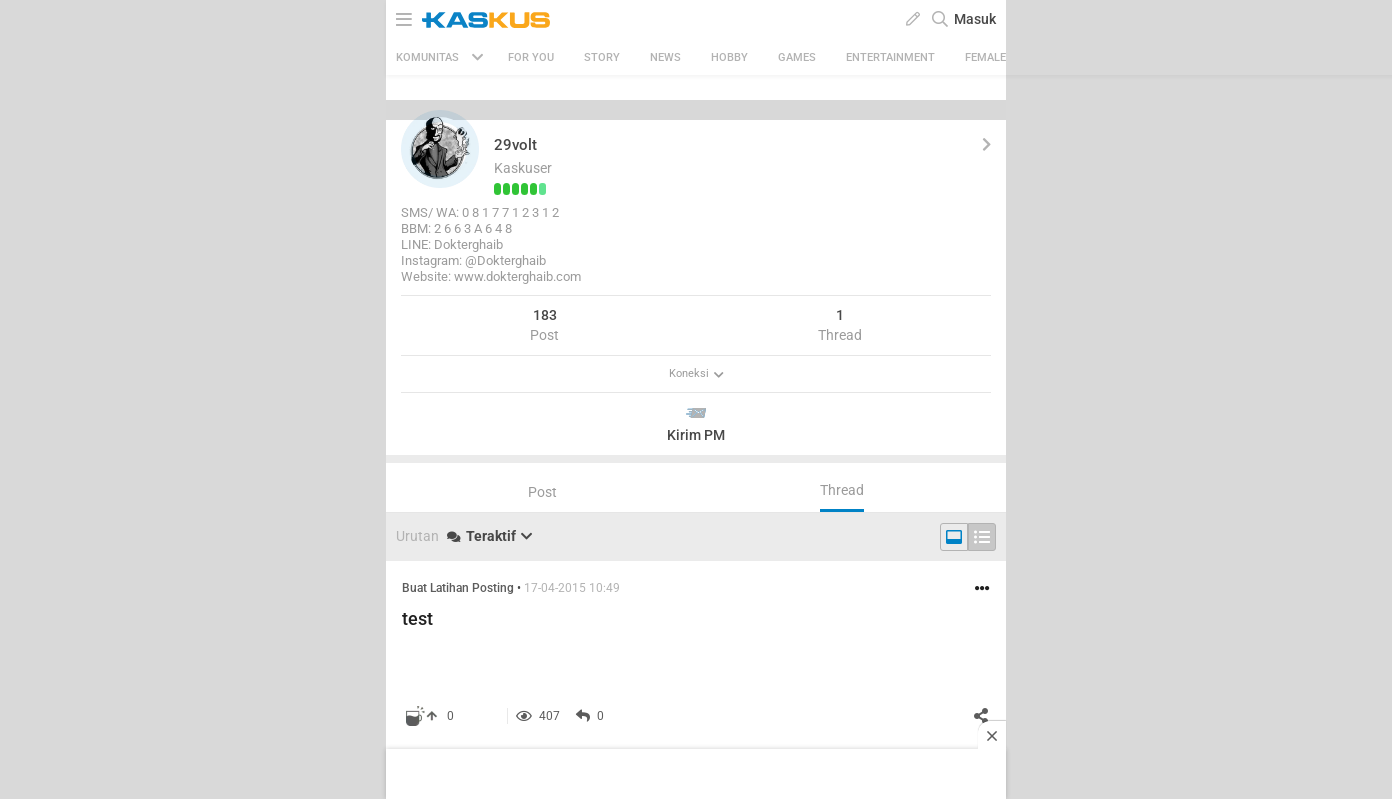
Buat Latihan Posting (458, 588)
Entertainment (890, 57)
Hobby (729, 57)
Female (985, 57)
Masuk (975, 19)
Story (602, 57)
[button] (440, 149)
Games (797, 57)
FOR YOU (531, 57)
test (417, 618)
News (665, 57)
